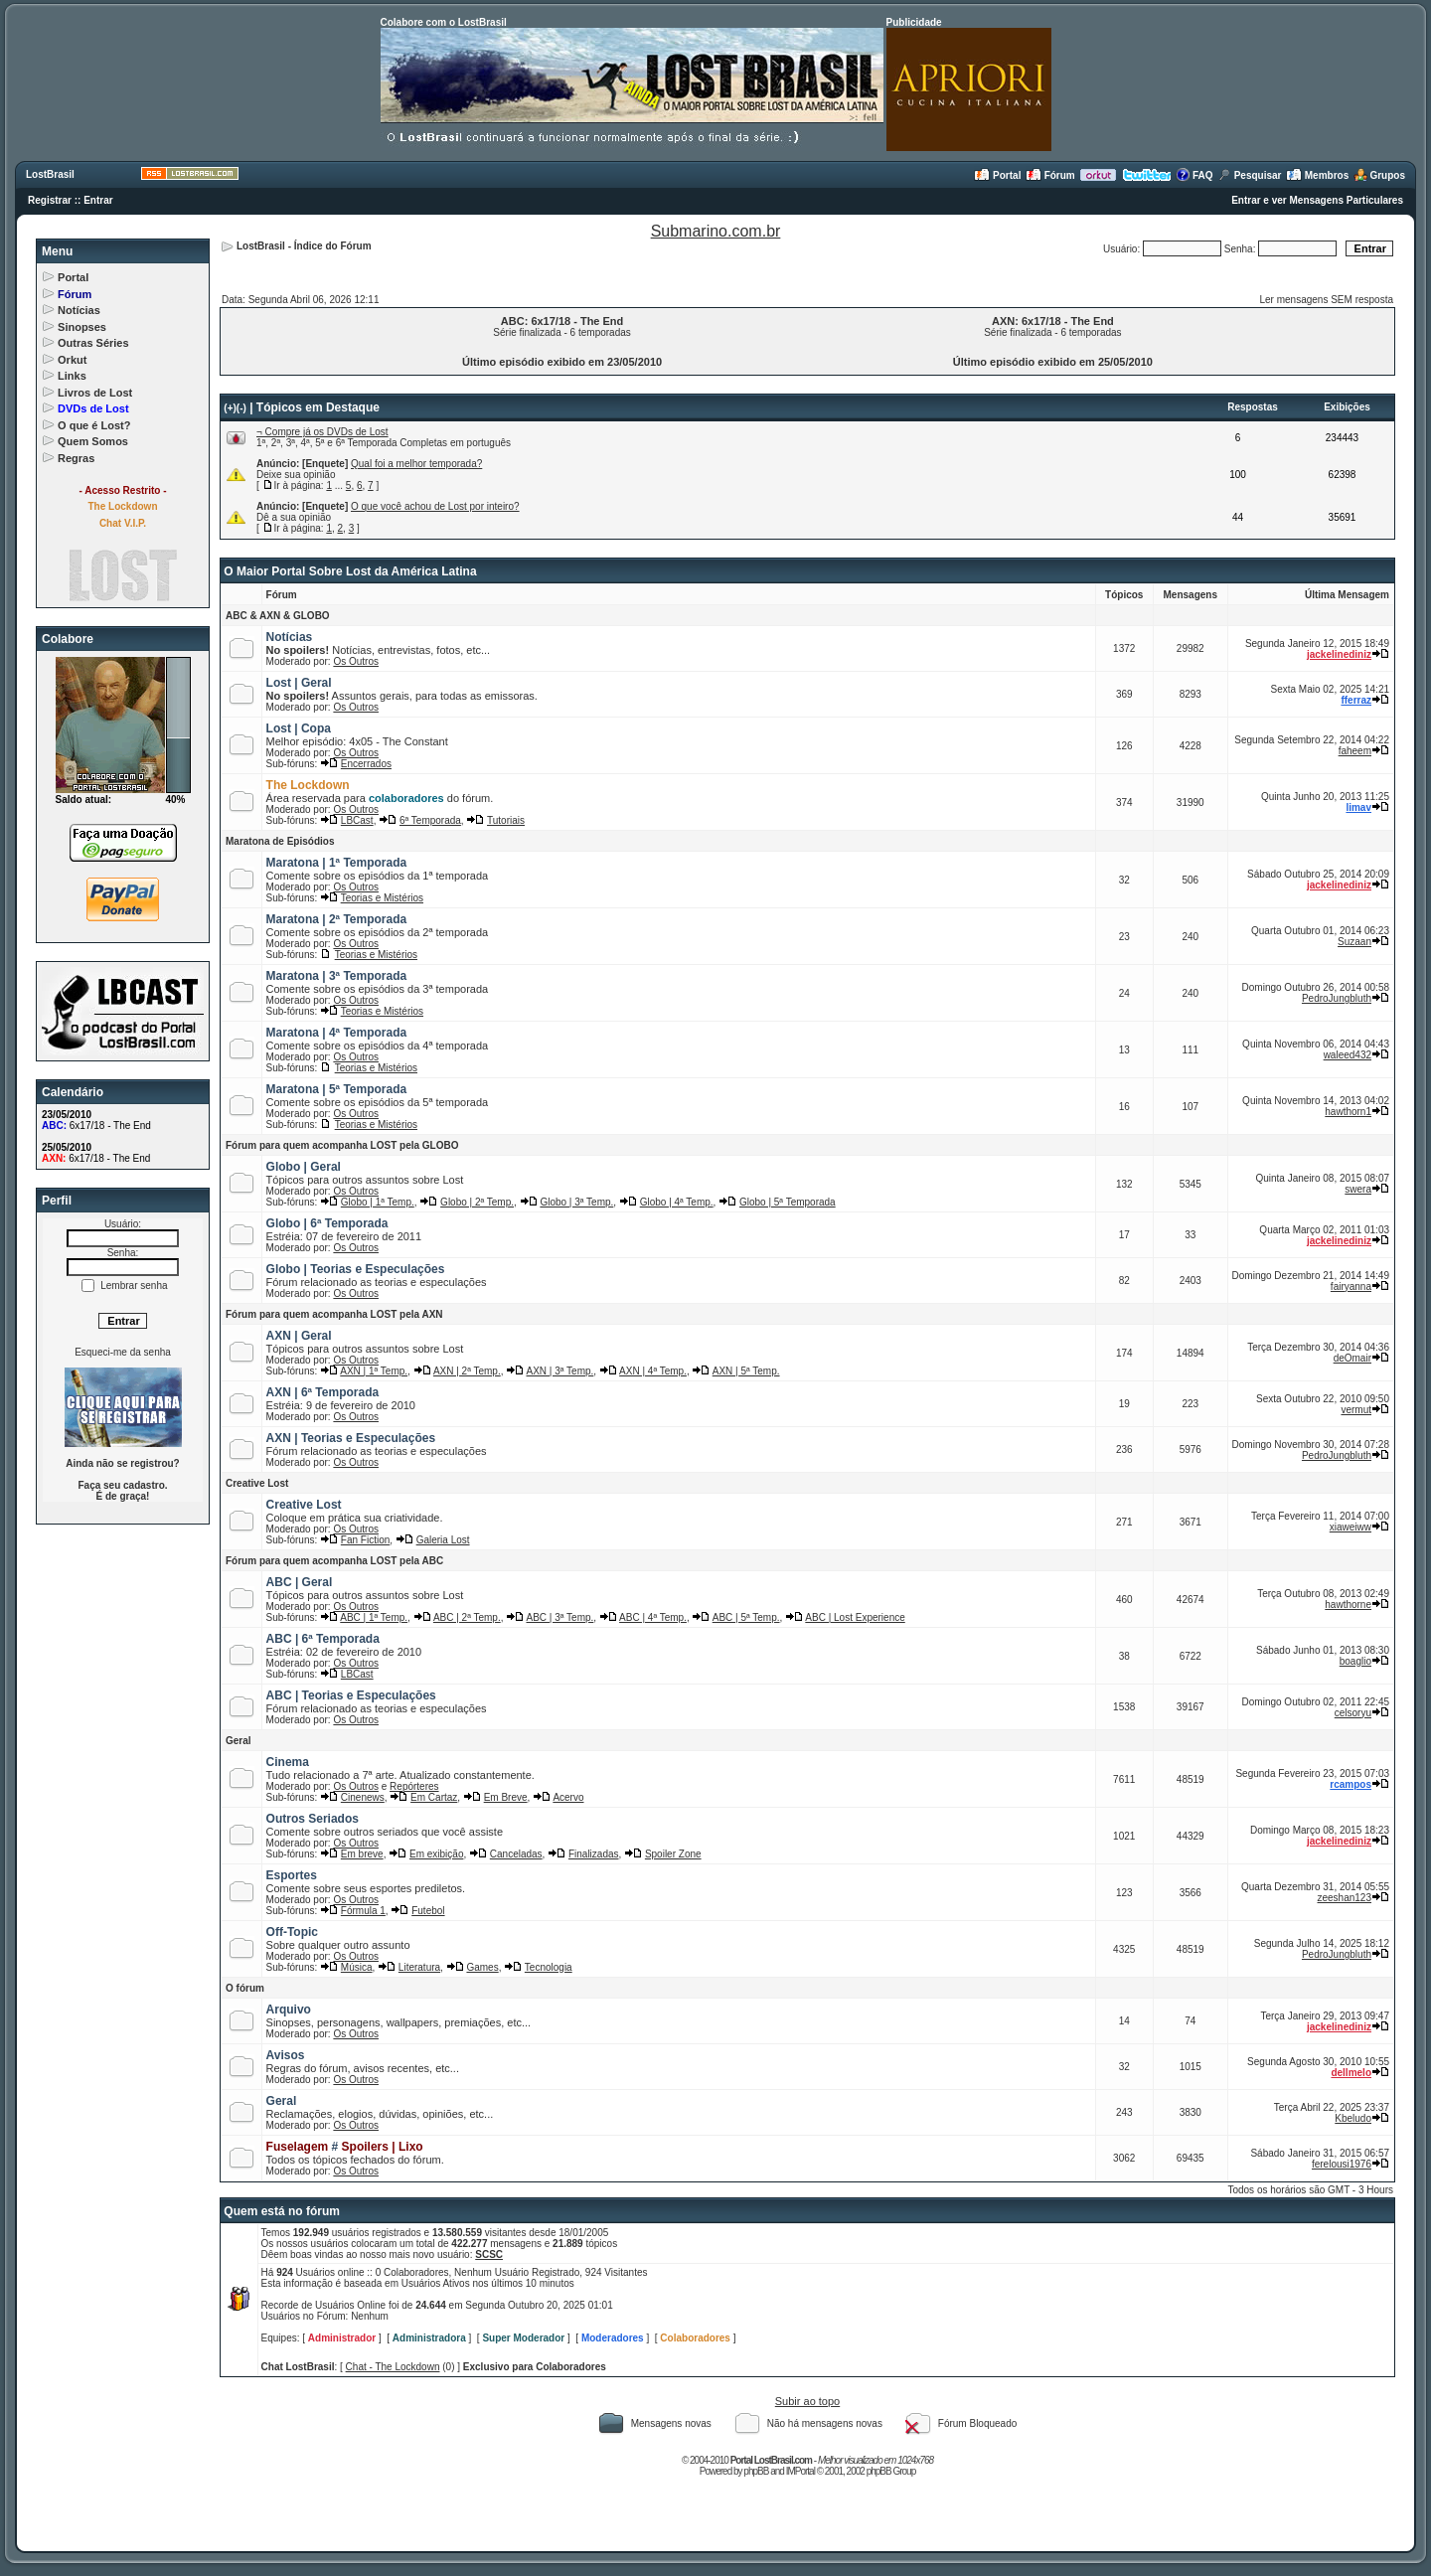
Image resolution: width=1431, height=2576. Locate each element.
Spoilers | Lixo (382, 2147)
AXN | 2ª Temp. (467, 1371)
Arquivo (288, 2009)
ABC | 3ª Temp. (560, 1617)
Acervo (568, 1797)
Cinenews (363, 1797)
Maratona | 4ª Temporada (336, 1033)
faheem (1355, 750)
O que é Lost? (94, 425)
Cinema (287, 1762)
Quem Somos (93, 441)
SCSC (489, 2254)
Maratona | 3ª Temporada (336, 976)
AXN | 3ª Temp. (560, 1371)
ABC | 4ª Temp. (653, 1617)
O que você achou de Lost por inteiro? (435, 506)
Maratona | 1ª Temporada (336, 863)
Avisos (285, 2055)
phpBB (755, 2471)
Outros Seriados (312, 1819)
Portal (997, 175)
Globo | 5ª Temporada (787, 1202)
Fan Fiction (365, 1539)
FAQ (1194, 175)
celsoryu (1353, 1712)
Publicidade (914, 22)
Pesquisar (1249, 175)
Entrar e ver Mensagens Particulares (1317, 200)
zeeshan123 (1345, 1897)
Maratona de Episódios (280, 841)
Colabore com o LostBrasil (444, 22)
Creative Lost (257, 1483)
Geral (238, 1740)
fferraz (1356, 700)
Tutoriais (506, 820)
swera (1358, 1189)
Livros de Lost (95, 393)
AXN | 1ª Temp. (373, 1371)
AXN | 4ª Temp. (653, 1371)
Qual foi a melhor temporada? (416, 463)
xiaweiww (1350, 1527)
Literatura (419, 1967)
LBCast (357, 820)
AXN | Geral (299, 1336)
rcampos (1350, 1784)
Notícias (79, 310)
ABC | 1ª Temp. (373, 1617)
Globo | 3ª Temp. (576, 1202)
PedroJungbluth (1336, 998)
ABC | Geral (299, 1582)
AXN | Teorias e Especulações (351, 1438)
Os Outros (356, 661)
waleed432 (1347, 1054)
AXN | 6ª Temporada (323, 1392)
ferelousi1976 (1341, 2164)
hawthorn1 (1348, 1111)
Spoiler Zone (673, 1854)
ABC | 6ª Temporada (323, 1639)
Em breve (362, 1854)
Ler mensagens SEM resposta (1326, 299)
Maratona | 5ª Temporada (336, 1089)
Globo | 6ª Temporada (327, 1223)
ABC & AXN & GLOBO (278, 615)
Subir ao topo (807, 2401)
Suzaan (1354, 941)
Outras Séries (93, 343)
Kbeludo (1353, 2118)
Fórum (1050, 175)
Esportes (291, 1875)
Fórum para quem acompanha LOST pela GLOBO (342, 1145)
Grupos (1379, 175)
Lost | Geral (299, 683)
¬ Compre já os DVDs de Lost (322, 431)
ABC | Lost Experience (854, 1617)
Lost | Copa (298, 728)
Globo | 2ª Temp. (477, 1202)
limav (1358, 807)
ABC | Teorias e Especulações (351, 1695)
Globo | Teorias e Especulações (355, 1269)
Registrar (50, 200)
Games (482, 1967)
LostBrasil (50, 174)
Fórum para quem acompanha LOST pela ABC (334, 1560)
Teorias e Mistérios (382, 897)
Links (72, 376)
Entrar (97, 200)
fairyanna (1351, 1286)
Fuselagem (297, 2147)
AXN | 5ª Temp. (746, 1371)
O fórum (245, 1988)
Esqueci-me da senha (123, 1352)
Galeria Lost (443, 1539)
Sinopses (82, 327)
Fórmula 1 (363, 1910)
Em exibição (436, 1854)
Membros (1317, 175)
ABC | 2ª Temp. (467, 1617)
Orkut (72, 360)
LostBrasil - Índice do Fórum (304, 246)
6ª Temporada (430, 820)
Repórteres (414, 1786)
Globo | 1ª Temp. (377, 1202)
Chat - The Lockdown (393, 2366)
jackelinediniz (1339, 654)
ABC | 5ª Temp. (746, 1617)
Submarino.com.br (716, 231)
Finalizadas (593, 1854)
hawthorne (1348, 1604)
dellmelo (1351, 2072)
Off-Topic (292, 1932)
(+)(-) (235, 407)
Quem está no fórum (282, 2211)
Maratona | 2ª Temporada (336, 919)
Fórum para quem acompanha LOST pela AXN (334, 1314)
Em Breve (506, 1797)
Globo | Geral (303, 1167)
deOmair (1352, 1358)
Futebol (427, 1910)
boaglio (1355, 1661)
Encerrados (366, 763)
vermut (1356, 1409)
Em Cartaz (433, 1797)
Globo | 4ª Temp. (677, 1202)
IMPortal (800, 2471)
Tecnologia (548, 1967)
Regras (76, 458)
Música (357, 1967)
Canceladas (516, 1854)
